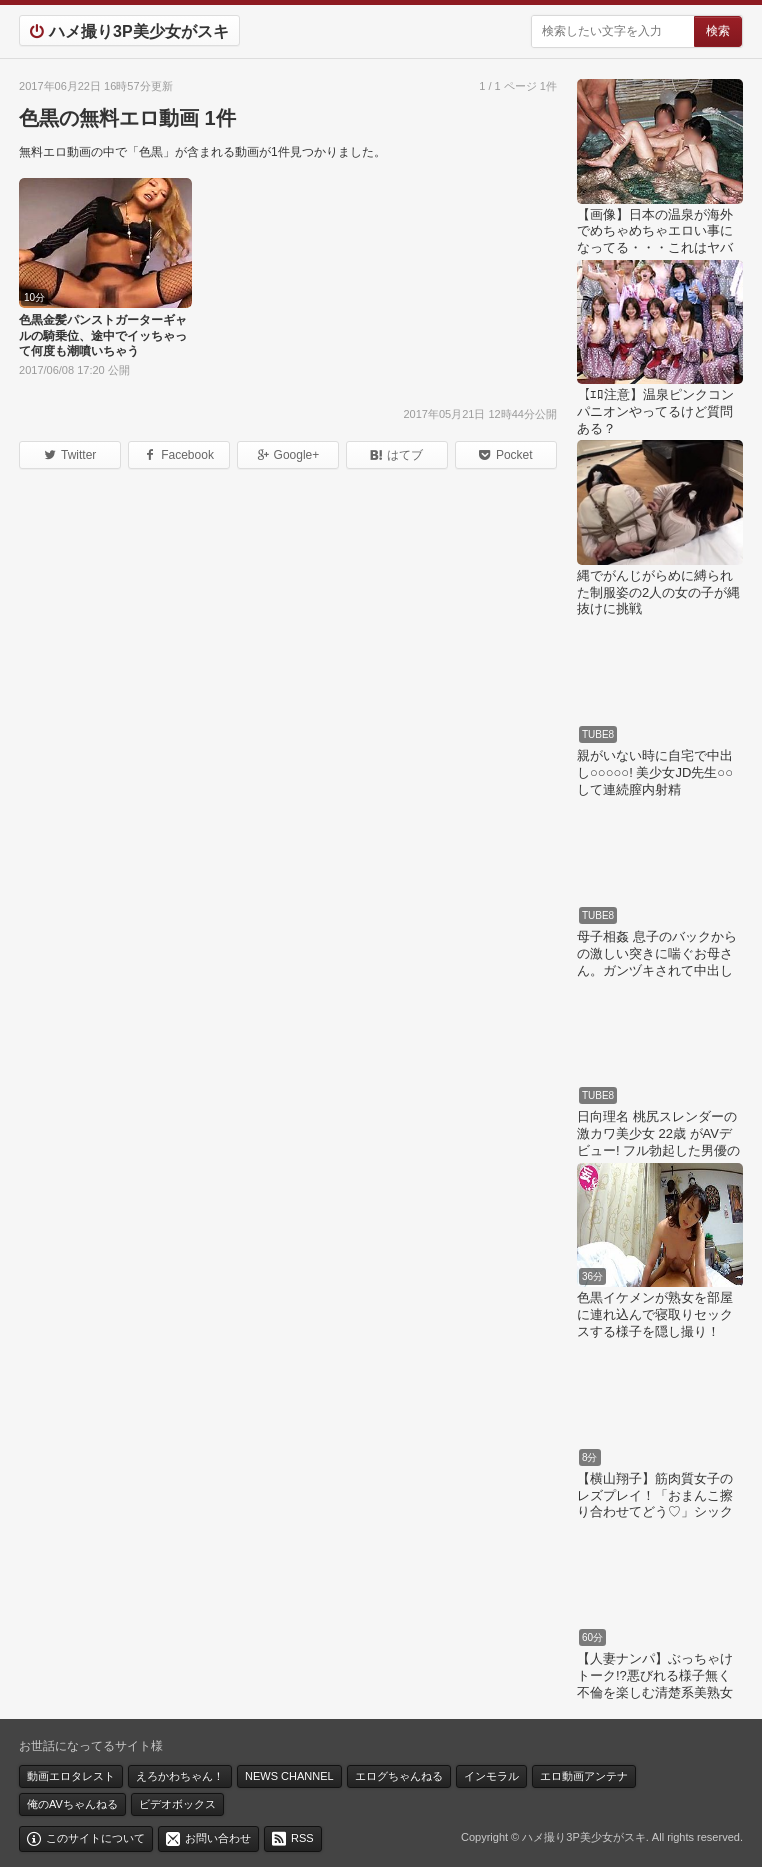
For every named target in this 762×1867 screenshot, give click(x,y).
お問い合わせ (218, 1838)
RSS (302, 1838)
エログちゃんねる (399, 1776)
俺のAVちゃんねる (72, 1804)
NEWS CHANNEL (289, 1776)
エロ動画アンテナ (584, 1776)
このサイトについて (95, 1838)
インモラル (491, 1776)
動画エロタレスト (71, 1776)
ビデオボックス (177, 1804)
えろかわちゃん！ (180, 1776)
